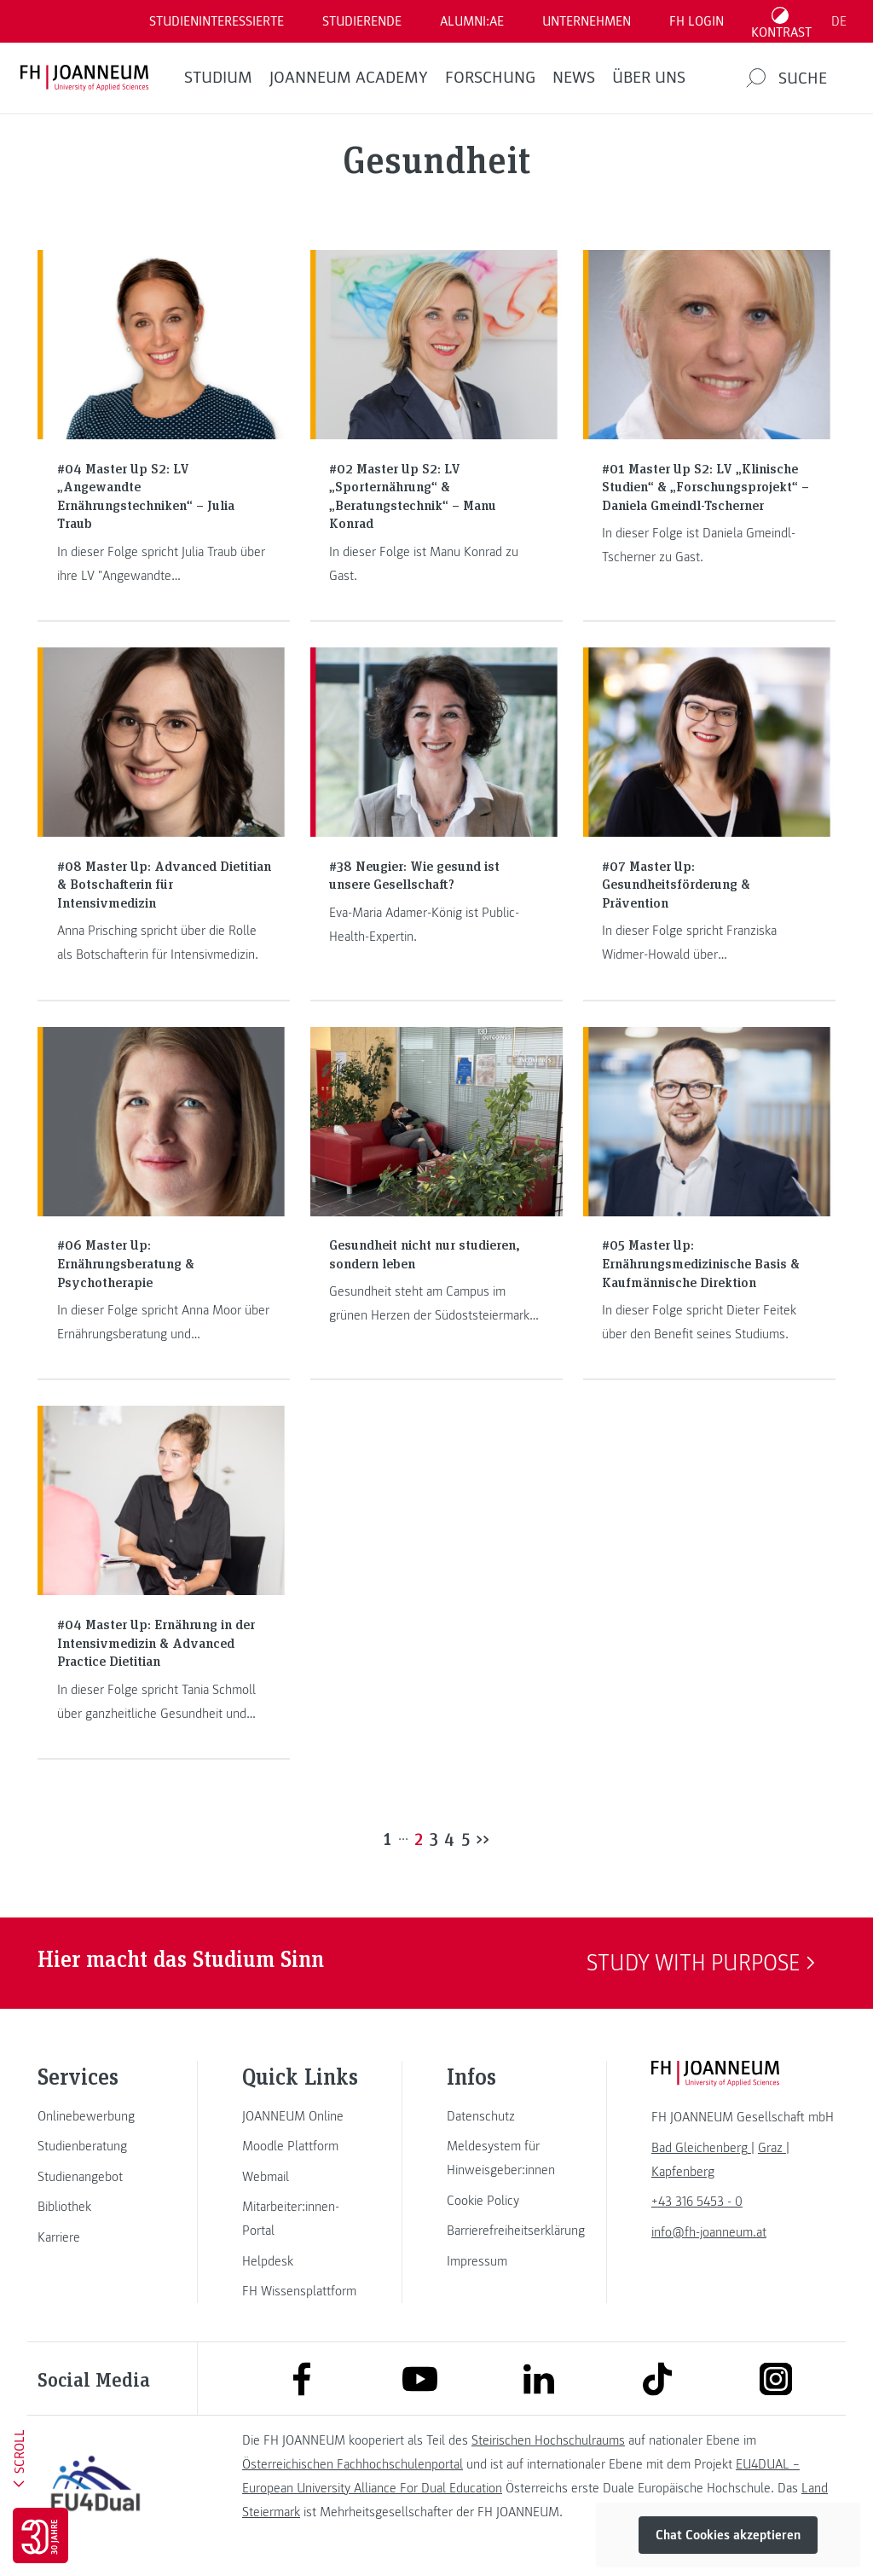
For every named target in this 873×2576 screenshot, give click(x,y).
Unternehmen (586, 21)
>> (482, 1838)
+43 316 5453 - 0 (697, 2201)
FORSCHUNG (490, 77)
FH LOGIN (696, 21)
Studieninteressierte (216, 21)
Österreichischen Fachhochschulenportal (352, 2464)
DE (839, 21)
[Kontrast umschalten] (781, 21)
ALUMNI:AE (472, 21)
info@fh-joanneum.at (708, 2232)
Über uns (648, 77)
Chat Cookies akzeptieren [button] (728, 2535)
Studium (218, 77)
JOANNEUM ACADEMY (348, 77)
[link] (95, 2116)
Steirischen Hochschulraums (548, 2440)
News (573, 77)
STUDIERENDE (362, 21)
